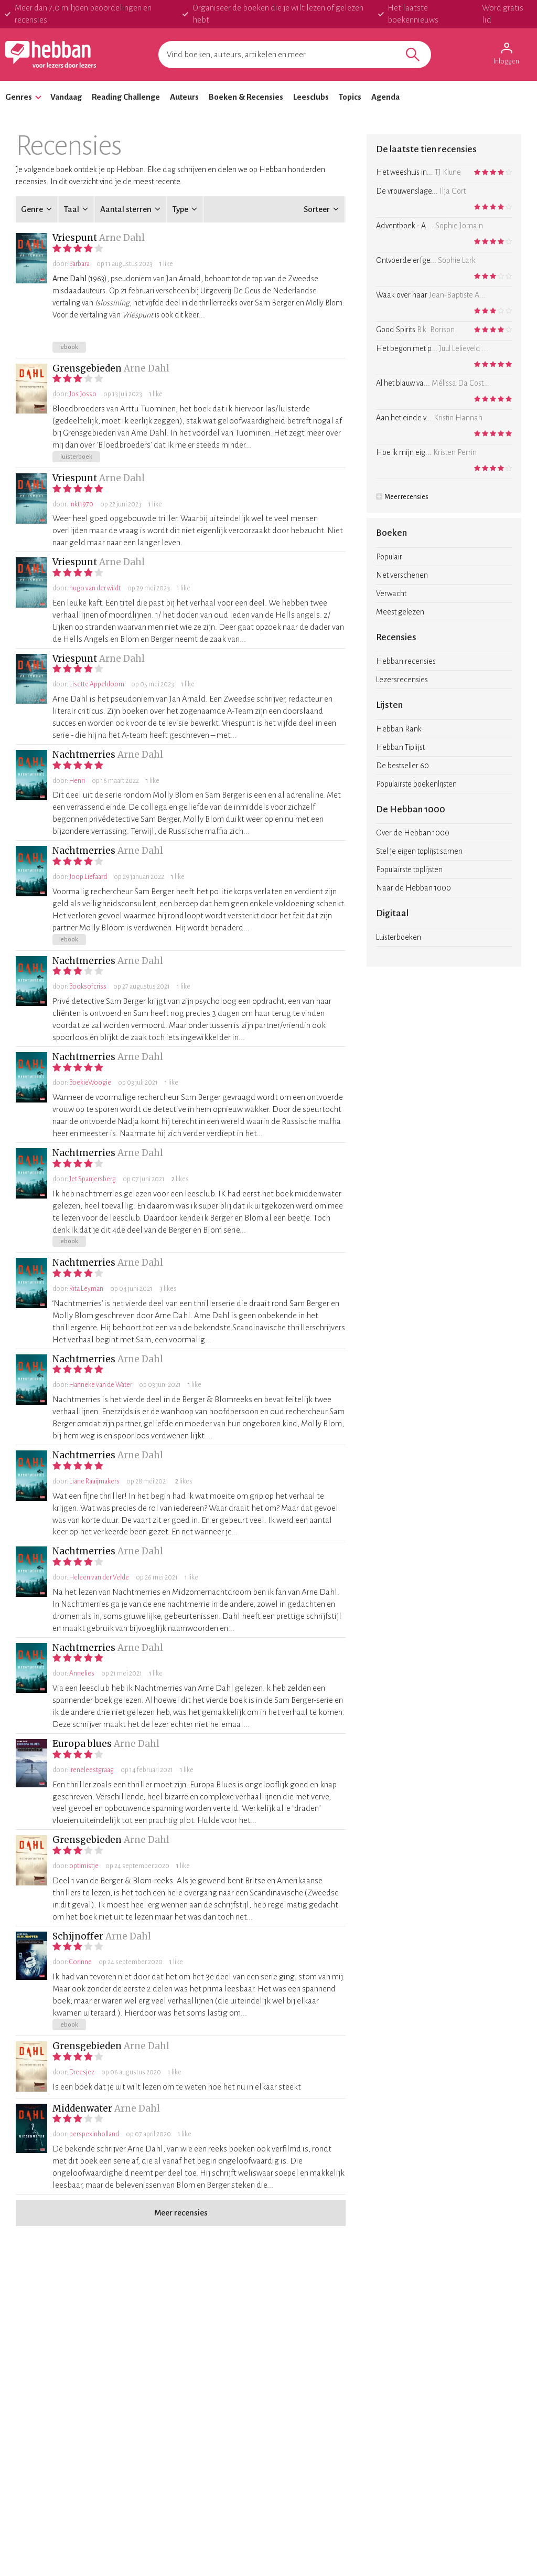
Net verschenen (402, 575)
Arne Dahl (122, 237)
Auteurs (184, 96)
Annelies (81, 1673)
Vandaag (66, 96)
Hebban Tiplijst (400, 747)
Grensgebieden (87, 368)
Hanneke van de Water (100, 1384)
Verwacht (391, 593)
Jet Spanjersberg (92, 1179)
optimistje (84, 1866)
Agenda (385, 96)
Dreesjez (81, 2072)
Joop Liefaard (88, 877)
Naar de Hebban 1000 (413, 888)
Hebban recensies (406, 661)
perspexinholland (94, 2134)
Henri (77, 781)
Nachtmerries (83, 754)
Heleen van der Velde (99, 1577)
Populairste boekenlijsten (416, 784)
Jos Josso (82, 394)
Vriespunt (74, 237)
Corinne (80, 1962)
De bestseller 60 (402, 765)
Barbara (79, 264)
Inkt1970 (81, 504)
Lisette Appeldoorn (96, 684)
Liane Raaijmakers (94, 1481)
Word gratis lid (502, 13)
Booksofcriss (87, 986)
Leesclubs (311, 96)
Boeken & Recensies (246, 96)
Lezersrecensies (402, 679)
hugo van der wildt (95, 588)
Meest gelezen (400, 612)
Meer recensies (402, 497)
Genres (18, 96)
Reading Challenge (126, 96)
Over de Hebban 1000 (412, 833)
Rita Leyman (86, 1288)
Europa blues (82, 1744)
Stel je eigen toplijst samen (419, 851)
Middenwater (82, 2108)
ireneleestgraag (91, 1770)
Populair (389, 557)
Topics (350, 96)
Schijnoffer (77, 1936)
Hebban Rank (399, 729)
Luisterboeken (398, 937)
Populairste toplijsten (409, 869)
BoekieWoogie (90, 1082)
